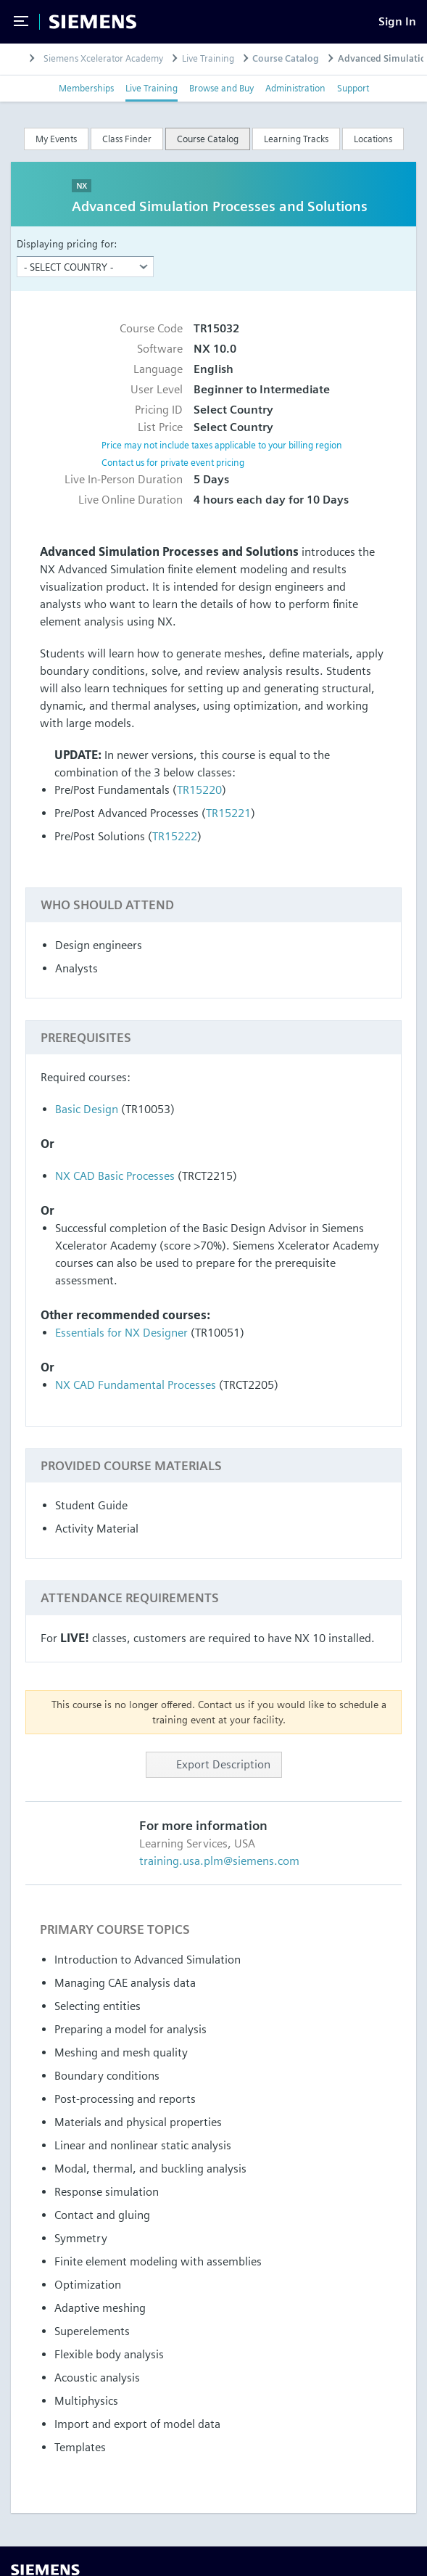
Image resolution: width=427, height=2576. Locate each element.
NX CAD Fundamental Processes (135, 1385)
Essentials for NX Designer (121, 1333)
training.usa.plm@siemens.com (219, 1861)
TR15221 (228, 813)
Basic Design (86, 1109)
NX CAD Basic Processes (115, 1176)
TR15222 (174, 836)
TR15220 (199, 790)
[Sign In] (397, 21)
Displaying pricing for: (67, 243)
